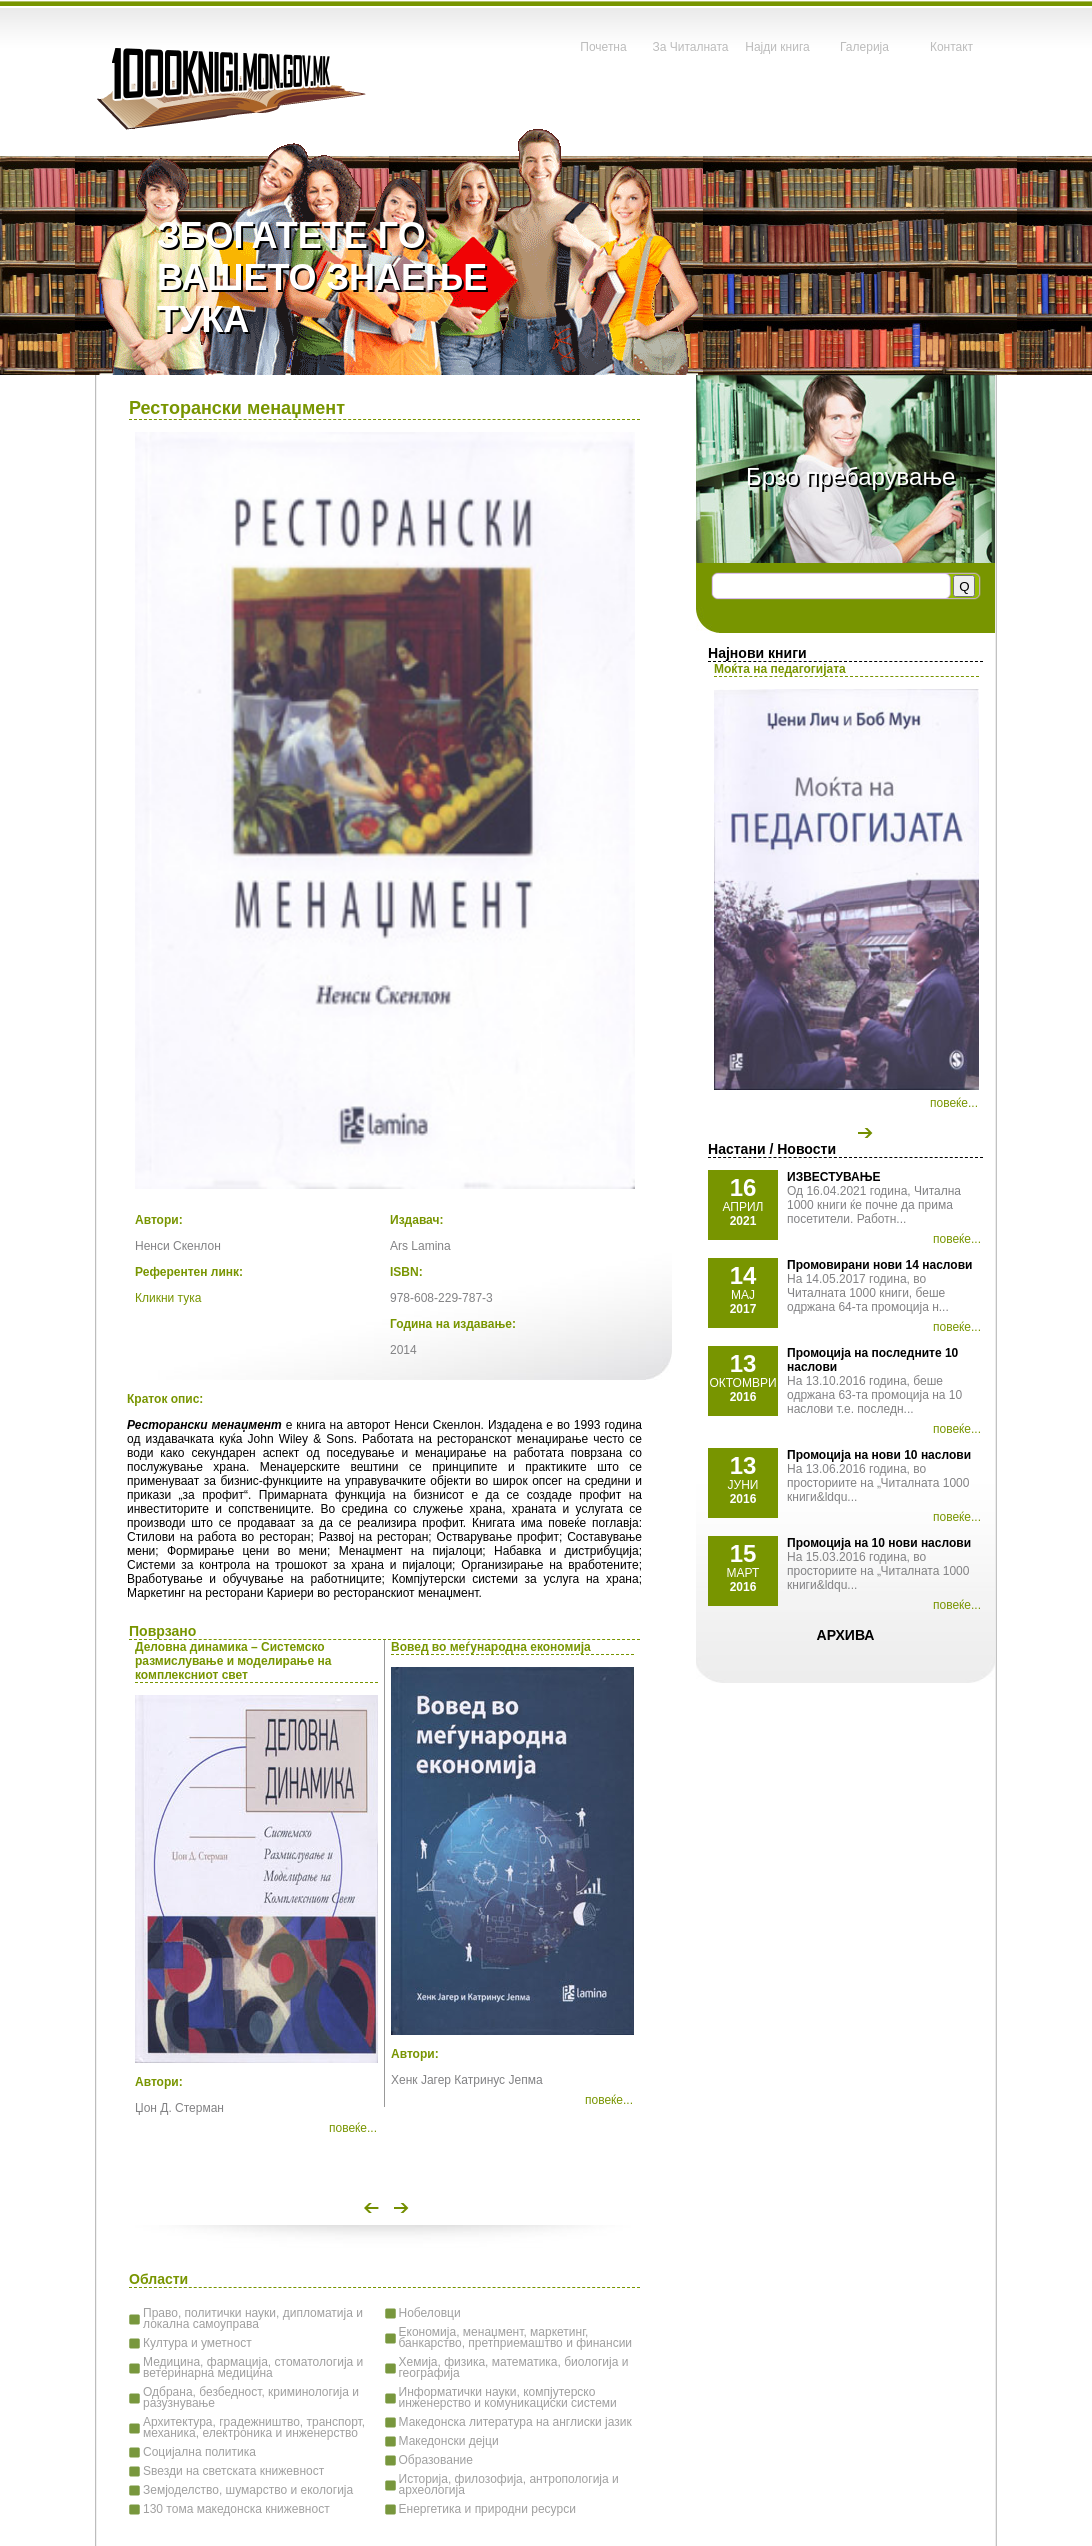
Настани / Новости (772, 1149)
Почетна (603, 47)
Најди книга (777, 47)
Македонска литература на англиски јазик (515, 2422)
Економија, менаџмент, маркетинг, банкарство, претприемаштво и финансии (516, 2337)
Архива (846, 1635)
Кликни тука (168, 1298)
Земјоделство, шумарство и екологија (248, 2490)
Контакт (951, 47)
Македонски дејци (449, 2441)
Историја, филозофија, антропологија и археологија (509, 2484)
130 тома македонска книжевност (236, 2509)
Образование (436, 2460)
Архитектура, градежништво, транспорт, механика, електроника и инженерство (254, 2427)
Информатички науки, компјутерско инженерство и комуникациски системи (508, 2397)
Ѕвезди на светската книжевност (233, 2471)
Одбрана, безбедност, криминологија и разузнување (251, 2397)
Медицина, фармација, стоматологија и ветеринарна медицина (253, 2367)
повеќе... (954, 1103)
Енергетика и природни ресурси (487, 2509)
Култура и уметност (197, 2343)
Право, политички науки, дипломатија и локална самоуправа (253, 2318)
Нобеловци (430, 2313)
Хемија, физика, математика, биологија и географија (514, 2367)
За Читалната (690, 47)
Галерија (864, 47)
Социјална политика (199, 2452)
